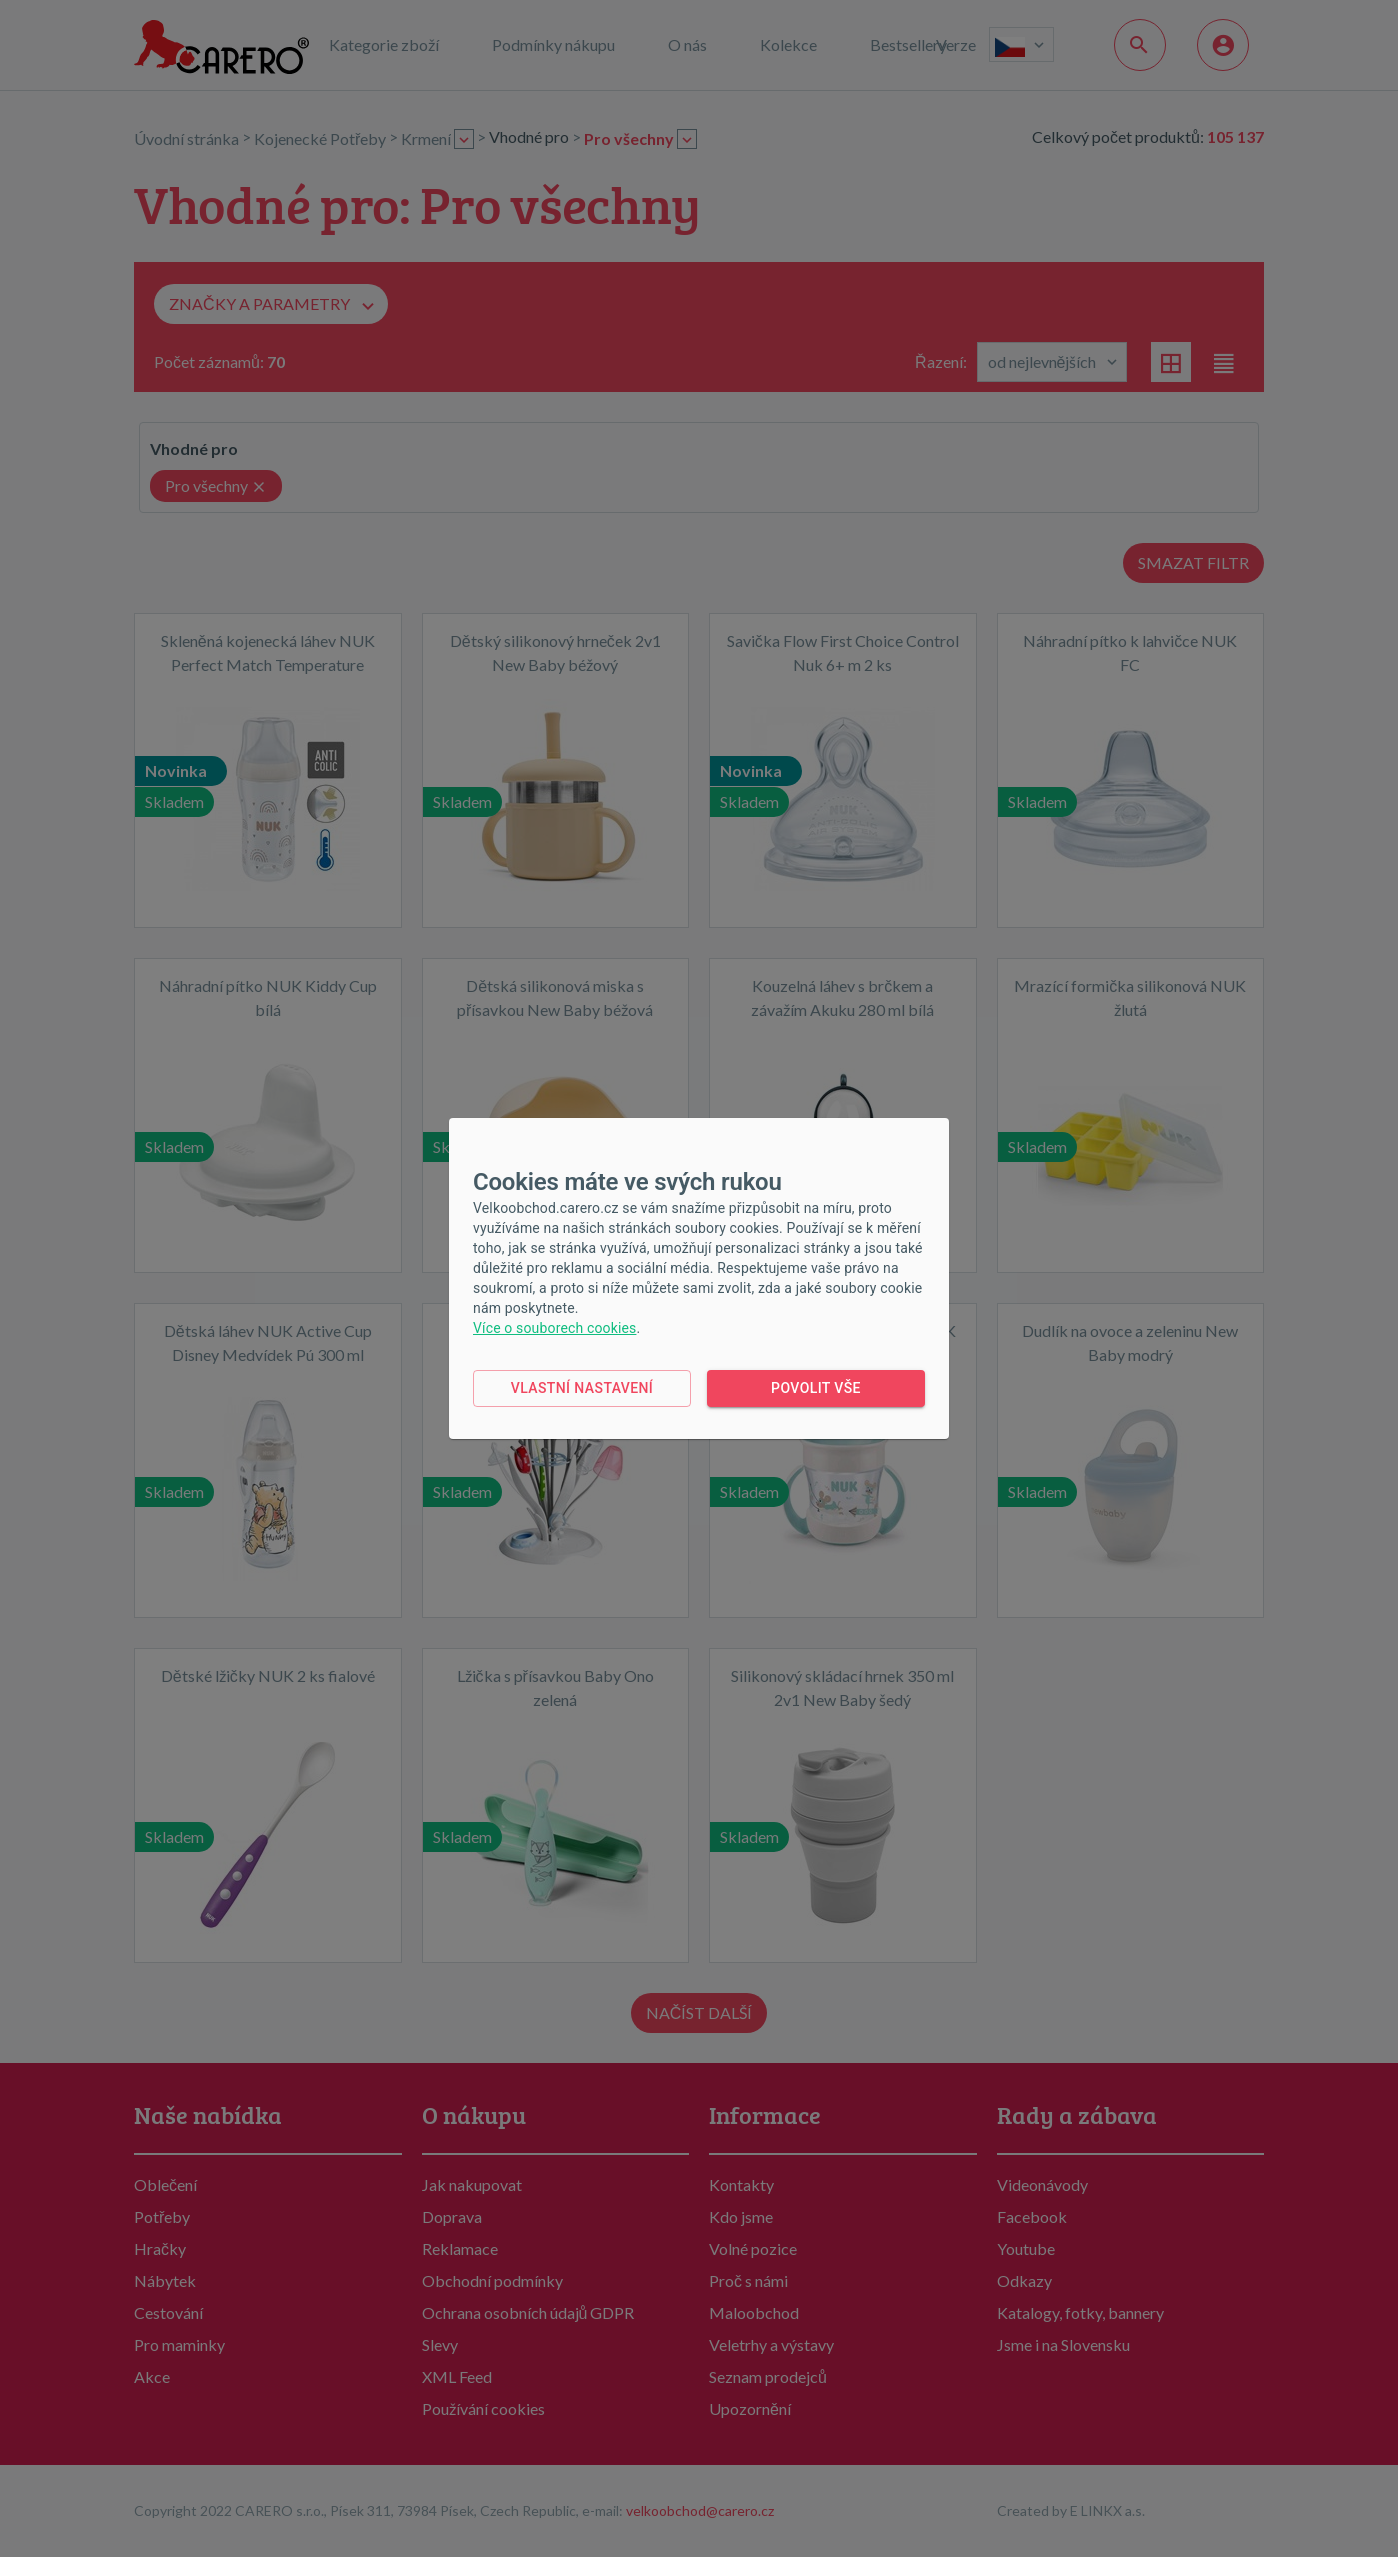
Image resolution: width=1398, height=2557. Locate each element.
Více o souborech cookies (554, 1328)
